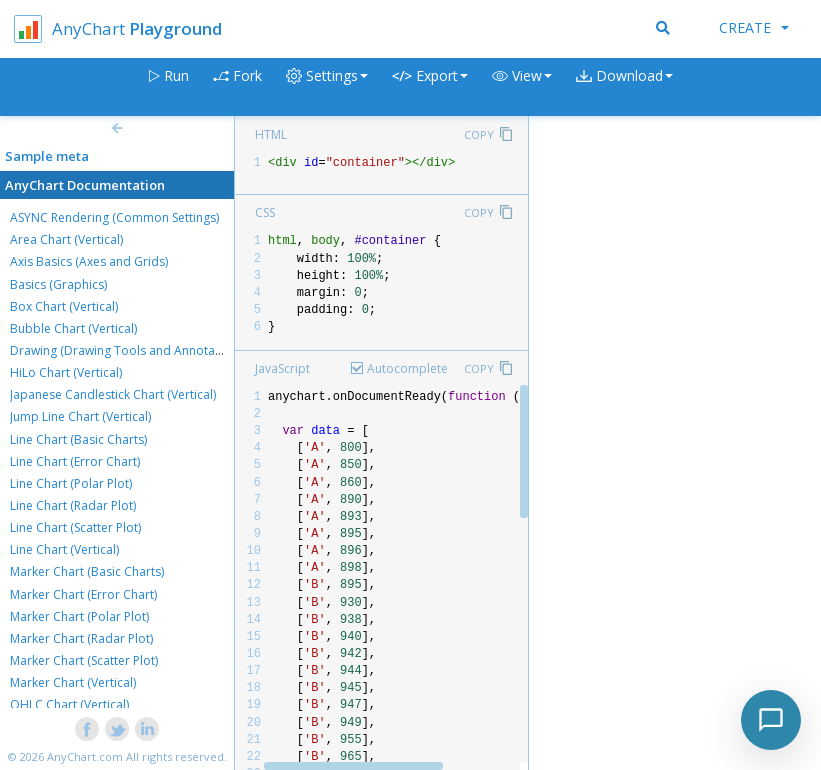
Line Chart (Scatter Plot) (75, 527)
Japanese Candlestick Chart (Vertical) (113, 394)
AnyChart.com (85, 756)
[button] (522, 87)
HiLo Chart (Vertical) (66, 372)
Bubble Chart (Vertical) (73, 328)
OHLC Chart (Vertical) (69, 704)
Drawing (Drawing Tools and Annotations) (128, 350)
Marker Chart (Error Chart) (83, 594)
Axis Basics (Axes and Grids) (89, 261)
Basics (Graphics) (58, 284)
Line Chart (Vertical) (64, 549)
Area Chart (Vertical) (66, 239)
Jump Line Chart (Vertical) (80, 416)
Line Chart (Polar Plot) (71, 483)
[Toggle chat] (771, 720)
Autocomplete (407, 368)
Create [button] (754, 27)
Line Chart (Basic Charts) (78, 439)
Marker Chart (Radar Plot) (81, 638)
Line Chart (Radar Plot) (73, 505)
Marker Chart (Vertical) (73, 682)
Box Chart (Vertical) (64, 306)
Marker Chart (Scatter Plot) (84, 660)
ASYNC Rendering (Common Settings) (114, 217)
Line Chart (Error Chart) (75, 461)
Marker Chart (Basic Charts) (87, 571)
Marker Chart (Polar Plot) (79, 616)
